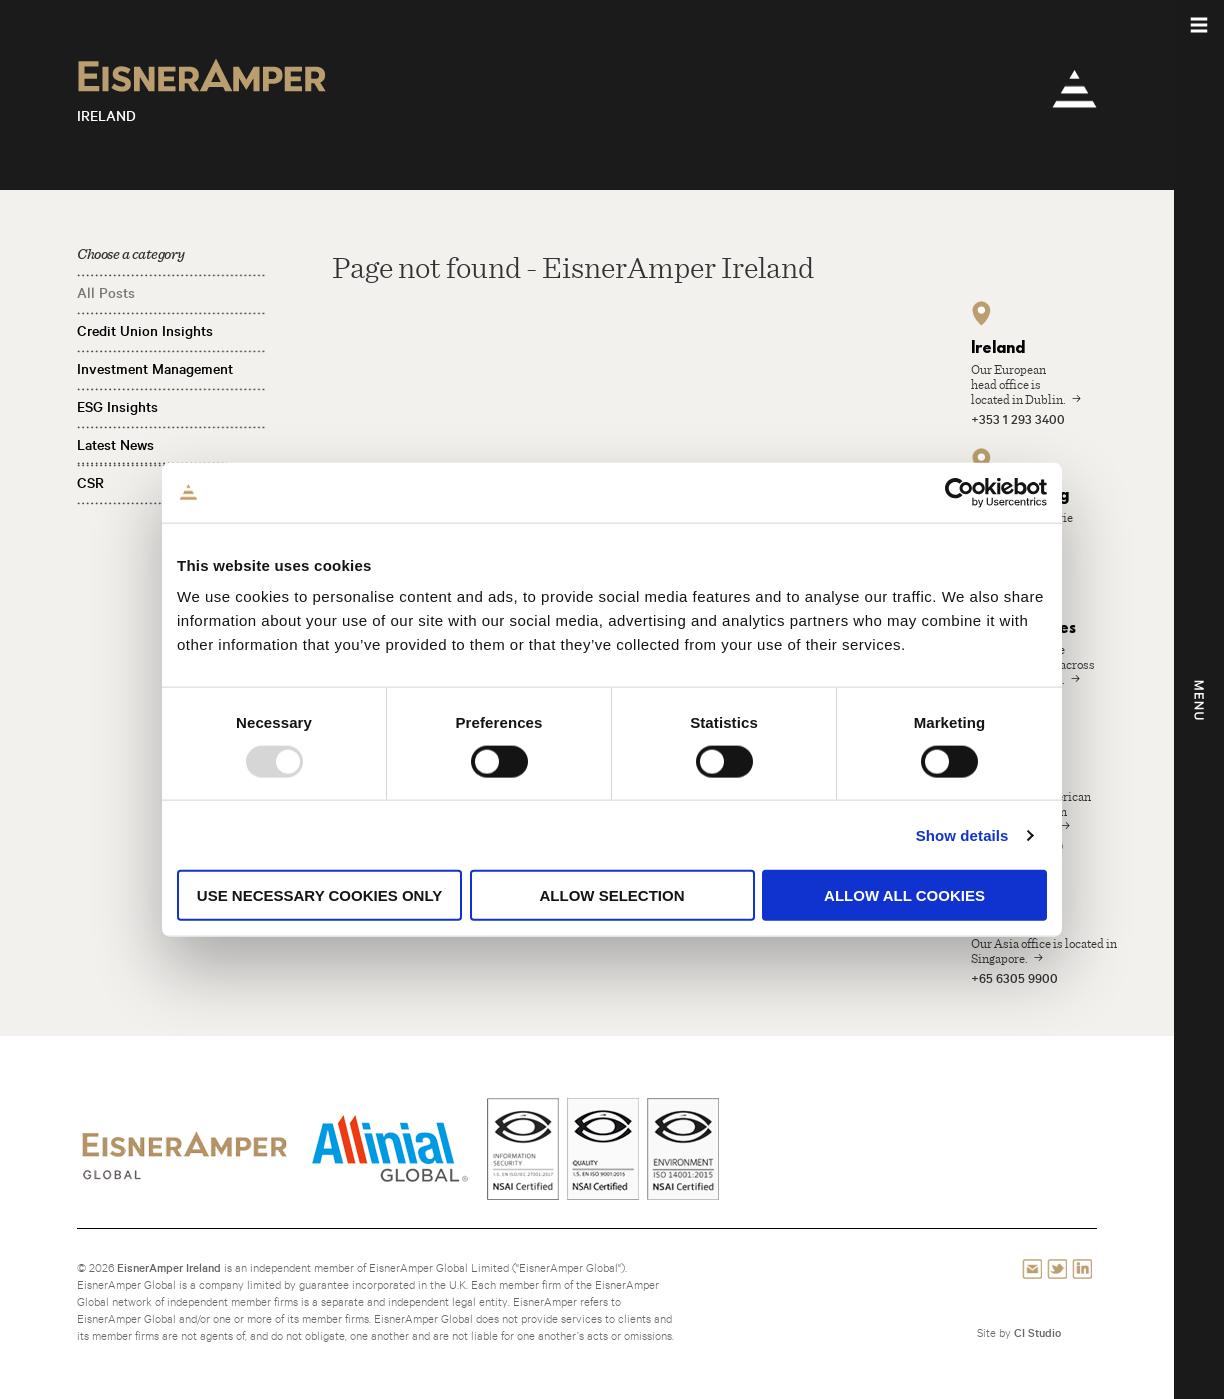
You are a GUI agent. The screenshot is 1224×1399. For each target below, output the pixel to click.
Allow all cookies (904, 895)
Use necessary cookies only (319, 895)
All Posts (106, 293)
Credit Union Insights (145, 331)
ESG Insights (117, 407)
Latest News (115, 445)
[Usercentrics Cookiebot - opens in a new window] (959, 492)
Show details (962, 834)
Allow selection (612, 895)
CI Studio (1037, 1332)
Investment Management (155, 369)
